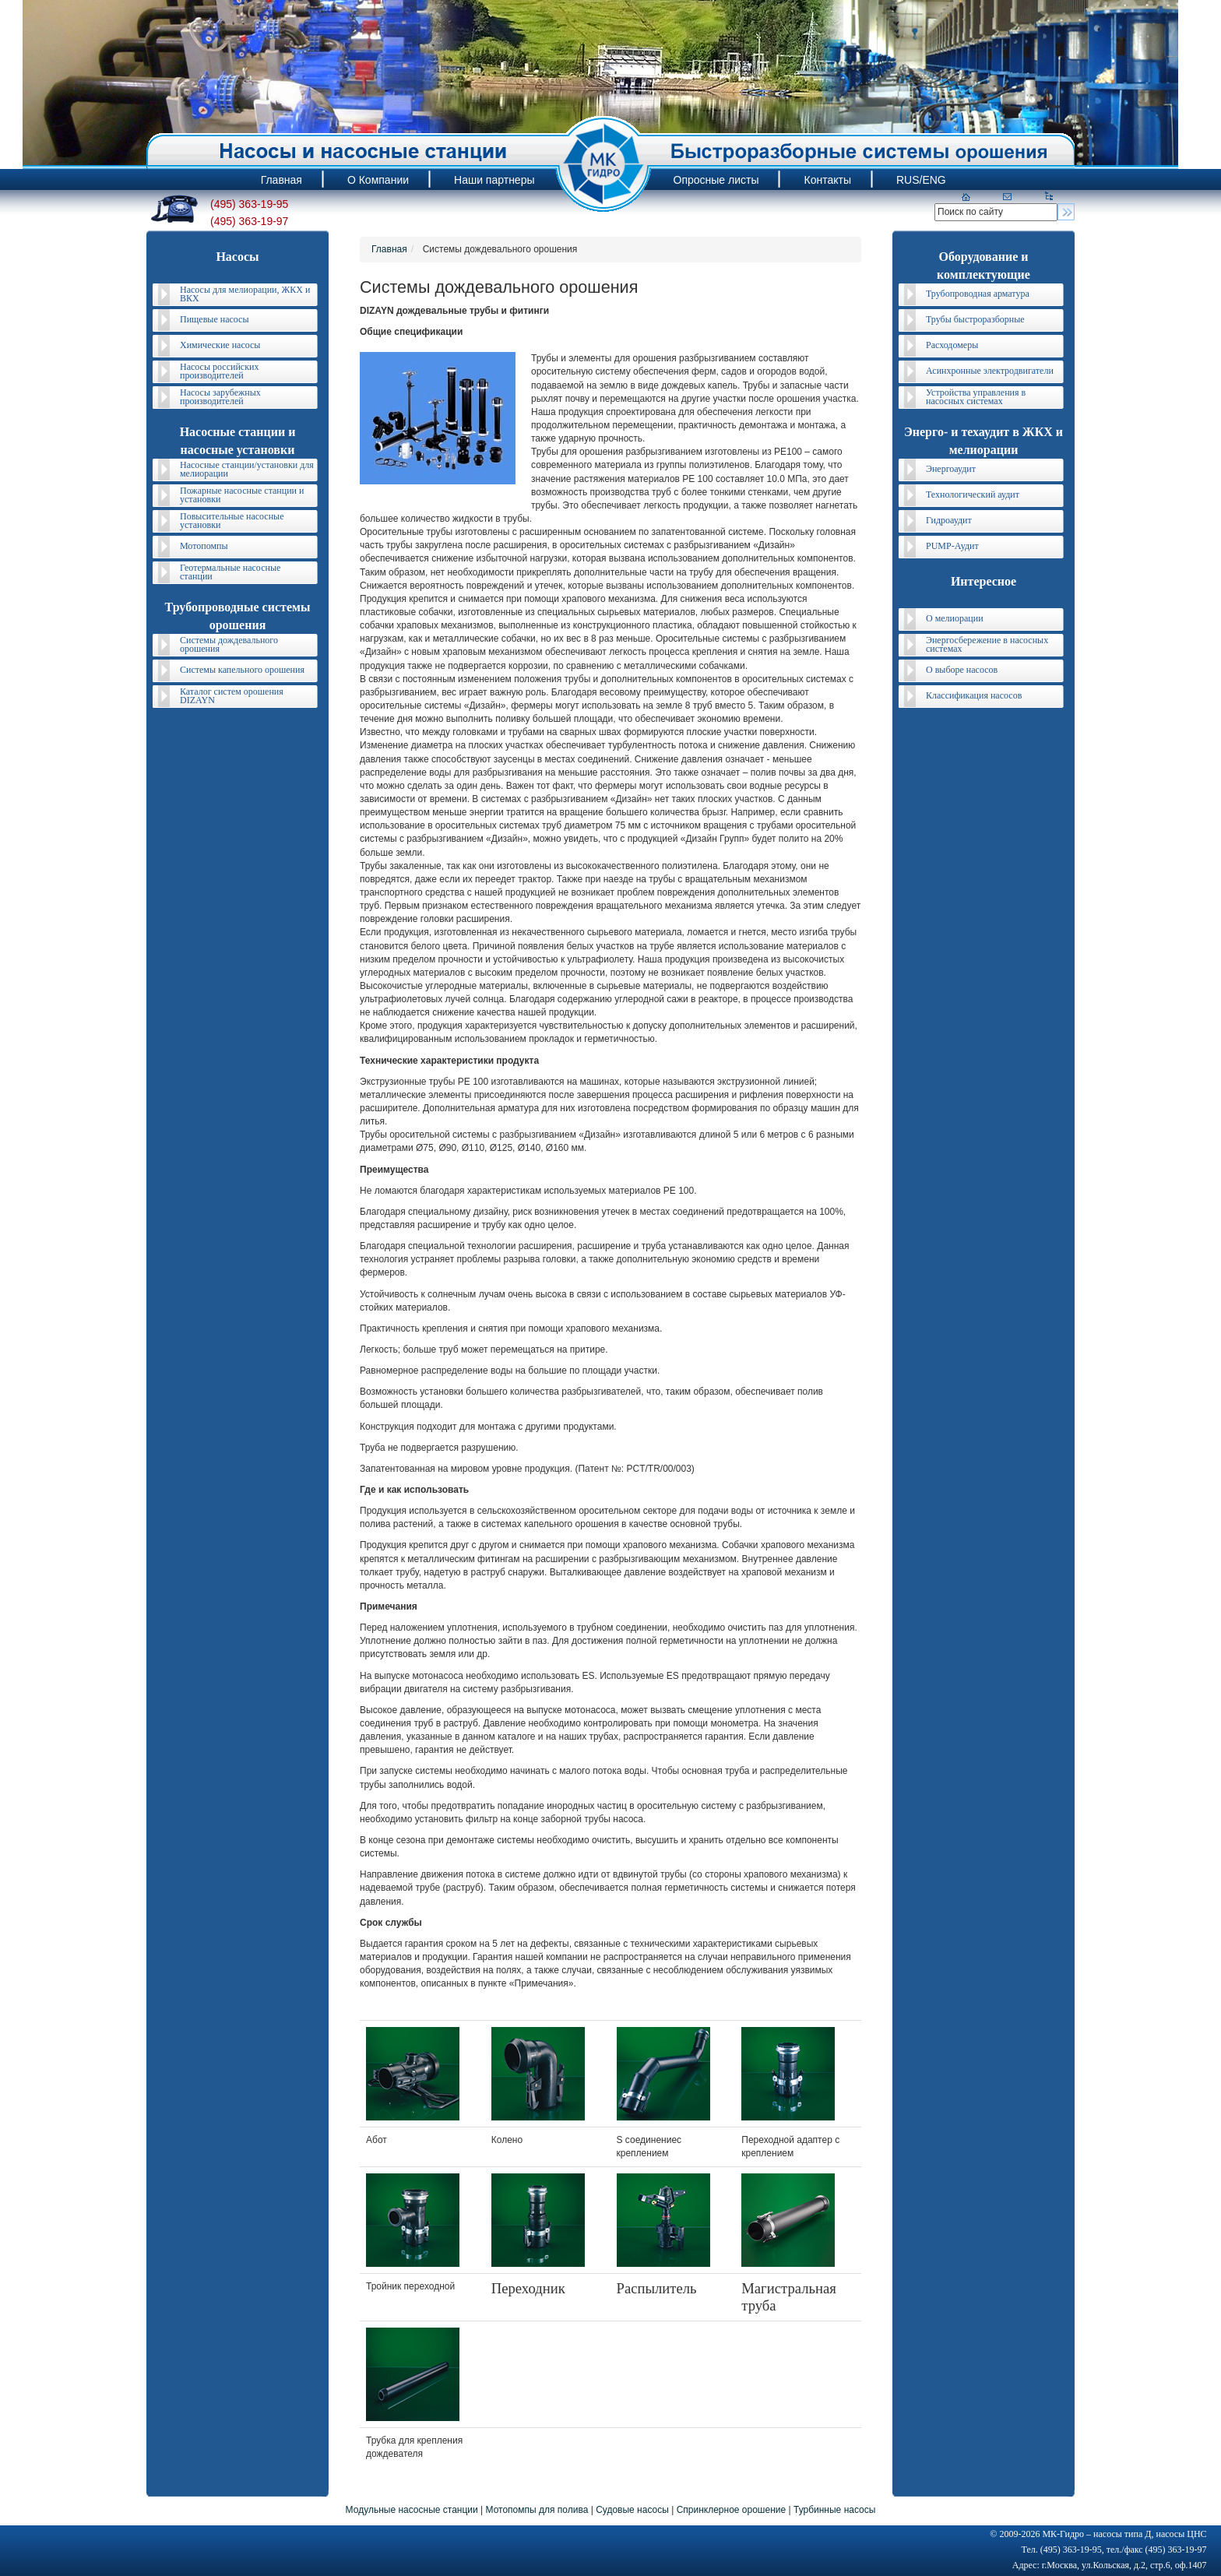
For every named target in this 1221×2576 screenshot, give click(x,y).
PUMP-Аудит (952, 545)
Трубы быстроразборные (975, 319)
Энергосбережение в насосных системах (987, 644)
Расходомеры (952, 345)
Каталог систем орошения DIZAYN (231, 696)
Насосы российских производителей (219, 371)
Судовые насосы (632, 2509)
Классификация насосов (974, 695)
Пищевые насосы (214, 319)
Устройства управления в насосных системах (976, 396)
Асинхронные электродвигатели (990, 370)
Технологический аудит (972, 494)
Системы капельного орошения (242, 669)
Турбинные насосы (834, 2509)
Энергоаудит (951, 468)
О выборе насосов (962, 669)
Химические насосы (220, 345)
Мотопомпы (204, 545)
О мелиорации (954, 618)
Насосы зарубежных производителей (220, 396)
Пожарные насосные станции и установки (242, 495)
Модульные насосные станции (412, 2509)
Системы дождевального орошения (229, 644)
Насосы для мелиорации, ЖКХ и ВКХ (245, 294)
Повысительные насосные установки (232, 520)
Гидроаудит (949, 520)
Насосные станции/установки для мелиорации (247, 469)
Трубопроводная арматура (977, 293)
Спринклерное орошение (731, 2509)
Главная (389, 249)
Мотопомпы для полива (537, 2509)
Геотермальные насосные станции (230, 572)
